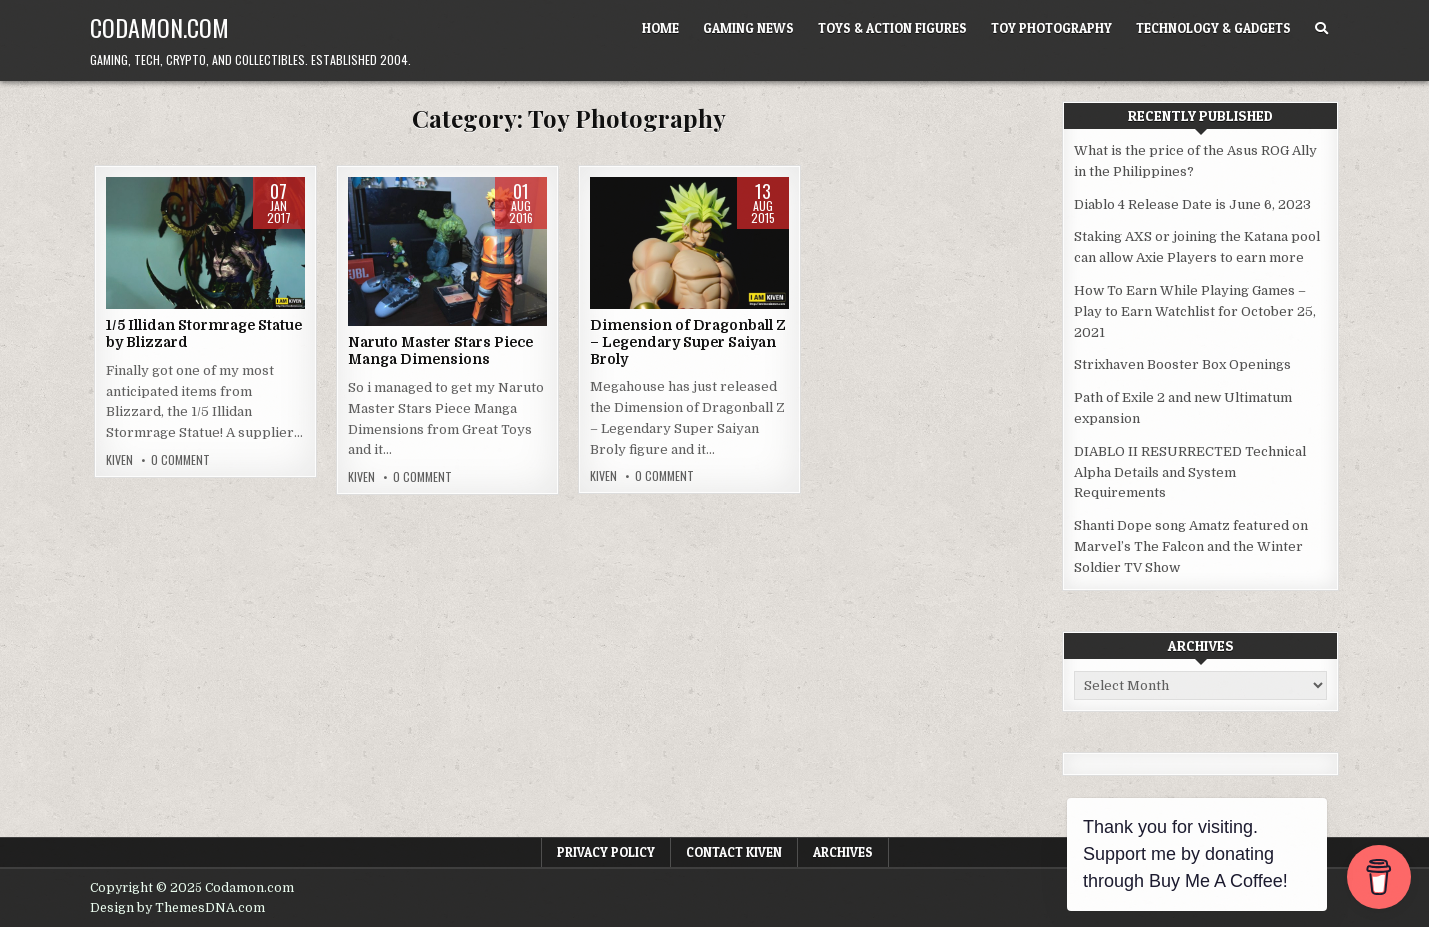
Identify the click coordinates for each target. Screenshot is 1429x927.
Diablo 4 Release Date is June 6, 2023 (1192, 204)
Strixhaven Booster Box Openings (1182, 364)
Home (660, 28)
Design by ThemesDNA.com (177, 908)
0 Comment (180, 460)
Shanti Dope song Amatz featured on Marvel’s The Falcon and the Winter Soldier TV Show (1191, 546)
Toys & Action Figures (892, 28)
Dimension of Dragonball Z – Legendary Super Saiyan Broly (688, 342)
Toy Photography (1051, 28)
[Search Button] (1321, 28)
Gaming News (748, 28)
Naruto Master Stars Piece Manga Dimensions (440, 350)
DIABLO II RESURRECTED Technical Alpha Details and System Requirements (1190, 472)
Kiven (119, 460)
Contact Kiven (734, 852)
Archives (843, 852)
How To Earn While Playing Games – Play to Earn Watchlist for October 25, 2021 (1195, 311)
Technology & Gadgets (1213, 28)
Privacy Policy (606, 852)
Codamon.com (159, 27)
